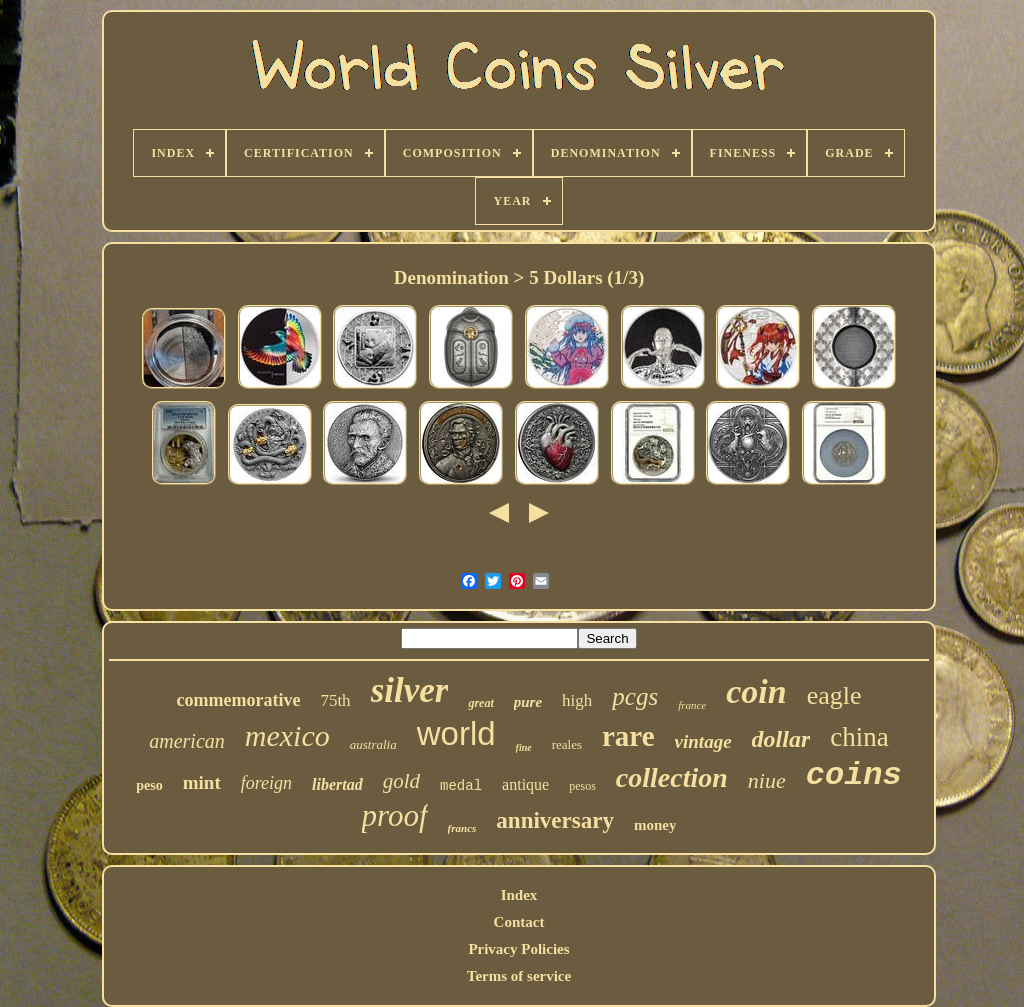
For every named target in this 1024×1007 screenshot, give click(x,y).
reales (567, 744)
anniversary (555, 820)
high (577, 700)
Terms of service (519, 976)
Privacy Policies (518, 949)
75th (335, 700)
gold (401, 781)
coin (756, 691)
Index (519, 895)
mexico (287, 735)
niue (767, 780)
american (187, 741)
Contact (519, 922)
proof (395, 815)
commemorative (238, 700)
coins (854, 775)
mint (202, 782)
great (480, 703)
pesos (582, 786)
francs (462, 828)
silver (410, 690)
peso (149, 785)
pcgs (635, 696)
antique (525, 784)
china (859, 737)
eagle (834, 695)
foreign (266, 783)
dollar (781, 739)
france (692, 705)
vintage (703, 741)
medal (461, 786)
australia (373, 744)
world (456, 733)
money (655, 825)
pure (528, 702)
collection (672, 777)
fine (524, 747)
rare (628, 736)
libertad (337, 784)
